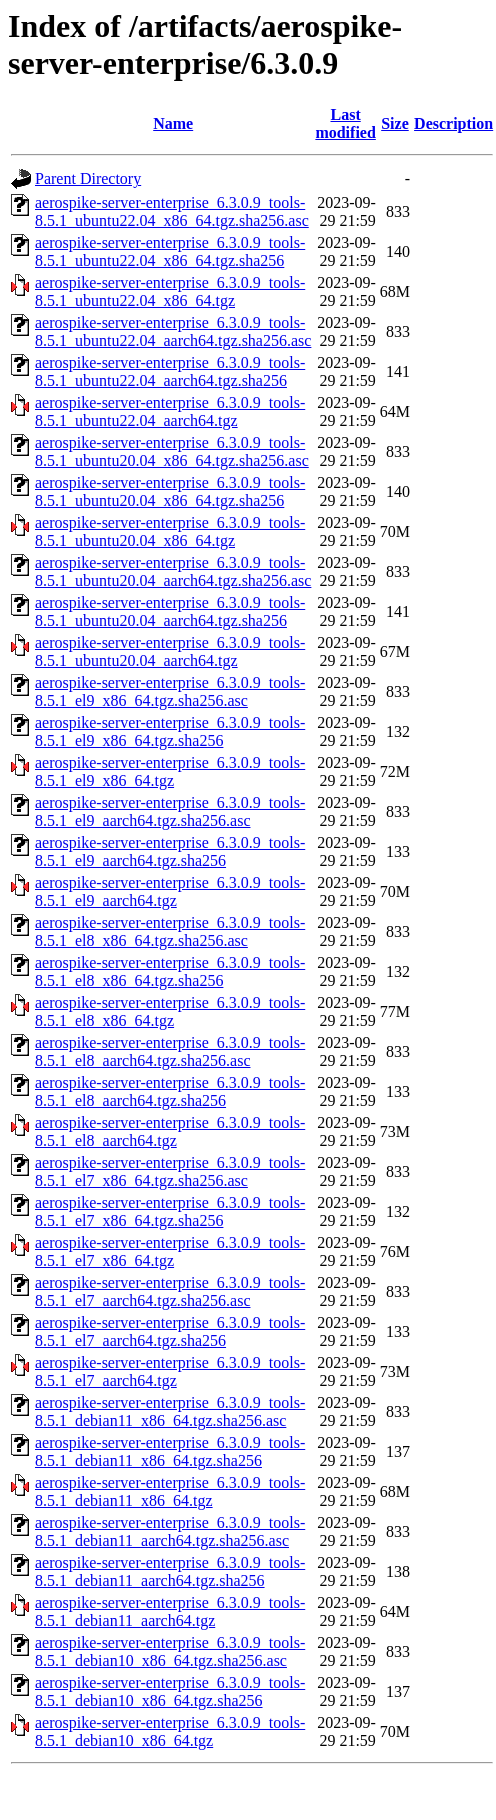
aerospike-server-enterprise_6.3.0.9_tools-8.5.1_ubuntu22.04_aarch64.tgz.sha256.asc (173, 331)
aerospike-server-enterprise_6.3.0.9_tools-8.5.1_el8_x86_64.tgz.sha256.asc (170, 931)
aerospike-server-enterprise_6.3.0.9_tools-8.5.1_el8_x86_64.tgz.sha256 (170, 971)
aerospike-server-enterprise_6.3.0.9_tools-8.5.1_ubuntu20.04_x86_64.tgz (170, 531)
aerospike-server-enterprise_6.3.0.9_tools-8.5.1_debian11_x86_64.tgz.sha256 (170, 1451)
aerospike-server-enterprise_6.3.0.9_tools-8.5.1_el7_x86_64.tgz (170, 1251)
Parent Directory (88, 178)
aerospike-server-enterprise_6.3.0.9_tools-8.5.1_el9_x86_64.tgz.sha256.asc (170, 691)
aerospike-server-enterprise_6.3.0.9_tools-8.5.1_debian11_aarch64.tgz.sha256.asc (170, 1531)
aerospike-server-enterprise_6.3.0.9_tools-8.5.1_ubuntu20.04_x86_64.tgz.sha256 (170, 491)
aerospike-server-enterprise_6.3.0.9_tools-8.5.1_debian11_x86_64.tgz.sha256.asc (170, 1411)
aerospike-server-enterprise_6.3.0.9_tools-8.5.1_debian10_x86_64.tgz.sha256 (170, 1691)
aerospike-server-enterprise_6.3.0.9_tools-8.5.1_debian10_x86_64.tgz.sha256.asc (170, 1651)
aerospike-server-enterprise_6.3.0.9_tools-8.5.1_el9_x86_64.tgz (170, 771)
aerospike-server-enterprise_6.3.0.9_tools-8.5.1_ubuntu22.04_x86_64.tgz (170, 291)
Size (395, 123)
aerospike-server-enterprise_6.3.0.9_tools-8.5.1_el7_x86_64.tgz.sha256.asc (170, 1171)
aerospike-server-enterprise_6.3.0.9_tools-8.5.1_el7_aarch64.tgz (170, 1371)
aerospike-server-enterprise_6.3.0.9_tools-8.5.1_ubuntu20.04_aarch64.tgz (170, 651)
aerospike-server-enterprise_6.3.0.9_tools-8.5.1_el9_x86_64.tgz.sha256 (170, 731)
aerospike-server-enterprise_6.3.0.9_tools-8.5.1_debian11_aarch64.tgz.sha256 (170, 1571)
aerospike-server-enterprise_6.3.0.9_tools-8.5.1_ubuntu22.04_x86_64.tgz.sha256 (170, 251)
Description (453, 123)
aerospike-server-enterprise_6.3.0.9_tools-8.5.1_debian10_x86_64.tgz (170, 1731)
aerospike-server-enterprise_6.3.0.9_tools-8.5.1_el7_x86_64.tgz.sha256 (170, 1211)
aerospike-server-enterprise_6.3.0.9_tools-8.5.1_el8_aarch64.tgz (170, 1131)
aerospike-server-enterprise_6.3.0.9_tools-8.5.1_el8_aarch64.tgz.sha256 (170, 1091)
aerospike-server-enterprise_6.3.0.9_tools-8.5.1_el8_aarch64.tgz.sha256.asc (170, 1051)
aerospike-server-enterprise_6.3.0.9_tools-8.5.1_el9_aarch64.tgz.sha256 (170, 851)
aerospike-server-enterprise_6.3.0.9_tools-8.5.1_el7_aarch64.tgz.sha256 (170, 1331)
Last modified (345, 123)
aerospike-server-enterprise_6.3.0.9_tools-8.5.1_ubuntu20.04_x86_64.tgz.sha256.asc (172, 451)
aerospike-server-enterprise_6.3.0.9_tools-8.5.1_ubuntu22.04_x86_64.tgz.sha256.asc (172, 211)
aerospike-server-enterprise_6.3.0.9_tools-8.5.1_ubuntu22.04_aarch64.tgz (170, 411)
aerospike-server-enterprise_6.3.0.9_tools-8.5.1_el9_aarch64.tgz (170, 891)
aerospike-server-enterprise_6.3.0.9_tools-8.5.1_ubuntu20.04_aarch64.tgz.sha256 (170, 611)
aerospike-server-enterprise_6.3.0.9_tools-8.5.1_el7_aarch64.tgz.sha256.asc (170, 1291)
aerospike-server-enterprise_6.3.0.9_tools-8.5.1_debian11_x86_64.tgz (170, 1491)
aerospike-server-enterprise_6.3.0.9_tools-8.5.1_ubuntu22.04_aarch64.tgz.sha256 (170, 371)
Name (173, 123)
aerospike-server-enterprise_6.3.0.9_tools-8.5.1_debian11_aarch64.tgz (170, 1611)
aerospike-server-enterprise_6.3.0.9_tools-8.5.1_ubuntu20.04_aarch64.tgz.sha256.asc (173, 571)
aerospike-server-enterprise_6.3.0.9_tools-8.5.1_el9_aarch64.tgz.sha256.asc (170, 811)
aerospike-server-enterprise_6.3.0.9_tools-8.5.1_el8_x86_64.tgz (170, 1011)
